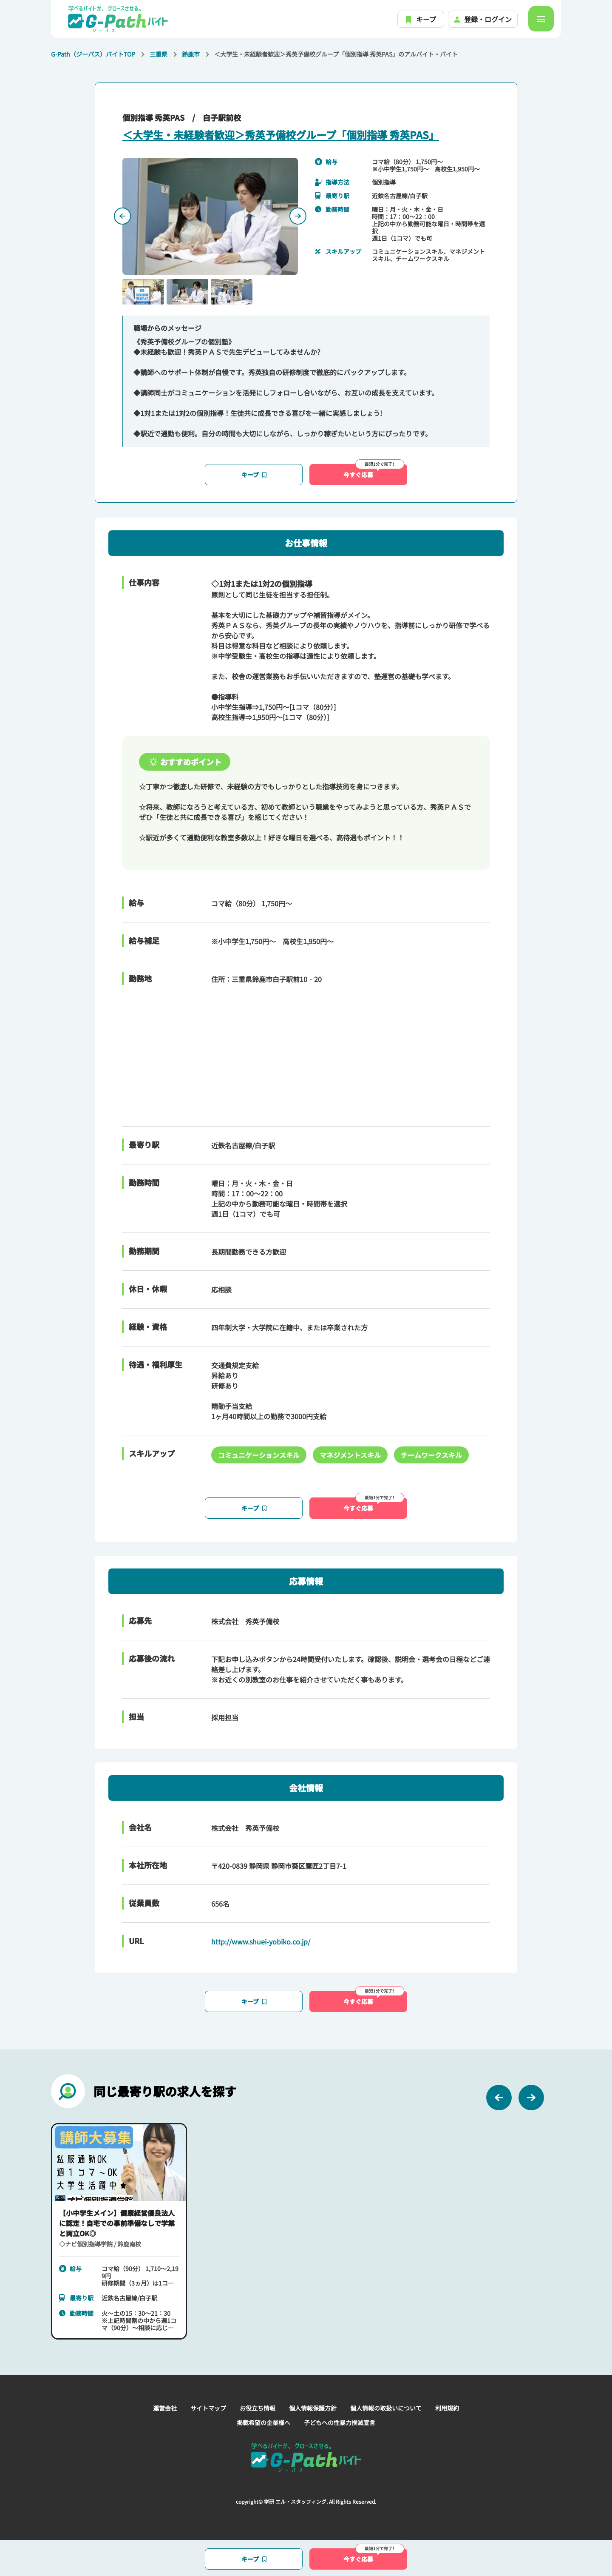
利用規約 (447, 2408)
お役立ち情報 (257, 2408)
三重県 (158, 54)
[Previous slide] (122, 216)
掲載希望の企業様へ (263, 2422)
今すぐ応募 (373, 471)
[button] (143, 292)
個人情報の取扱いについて (386, 2408)
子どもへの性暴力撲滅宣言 (339, 2422)
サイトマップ (208, 2408)
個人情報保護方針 (313, 2408)
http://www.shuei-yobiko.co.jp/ (260, 1941)
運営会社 (165, 2408)
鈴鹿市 (191, 54)
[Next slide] (297, 216)
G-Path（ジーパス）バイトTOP (93, 54)
